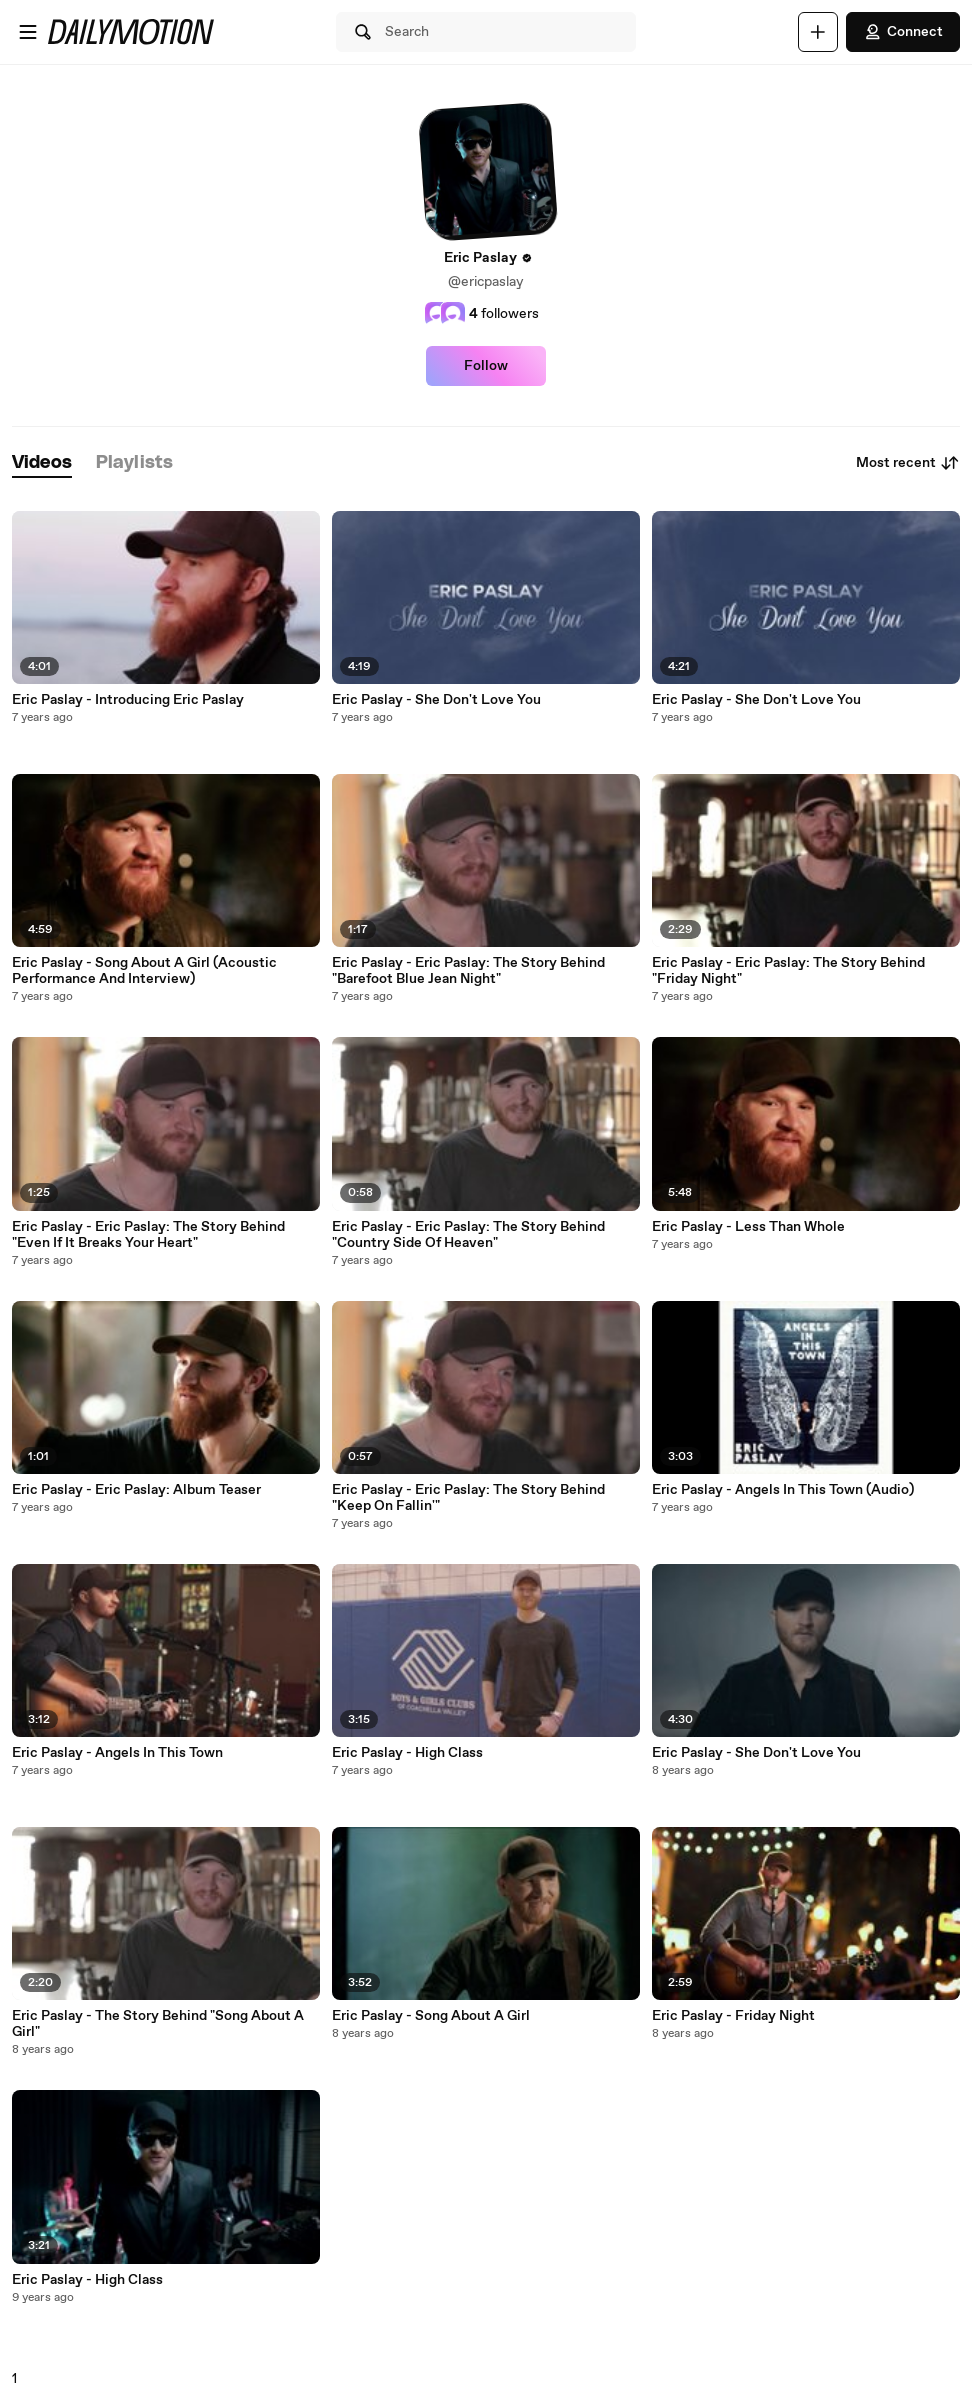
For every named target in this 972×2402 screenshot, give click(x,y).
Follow (486, 366)
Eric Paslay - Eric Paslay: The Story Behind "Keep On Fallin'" (468, 1498)
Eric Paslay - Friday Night (733, 2016)
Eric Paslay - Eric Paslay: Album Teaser (136, 1490)
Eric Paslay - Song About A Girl (431, 2016)
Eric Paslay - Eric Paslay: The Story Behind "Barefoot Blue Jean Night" (468, 971)
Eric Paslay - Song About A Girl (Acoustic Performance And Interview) (144, 971)
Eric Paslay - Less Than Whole (748, 1227)
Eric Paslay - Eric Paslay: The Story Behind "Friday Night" (788, 971)
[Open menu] (28, 32)
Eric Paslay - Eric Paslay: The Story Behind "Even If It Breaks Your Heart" (148, 1235)
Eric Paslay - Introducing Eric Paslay (128, 700)
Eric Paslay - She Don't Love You (436, 700)
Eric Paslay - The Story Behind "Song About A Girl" (158, 2024)
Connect (903, 32)
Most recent (908, 463)
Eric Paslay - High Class (87, 2280)
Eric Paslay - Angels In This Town (117, 1753)
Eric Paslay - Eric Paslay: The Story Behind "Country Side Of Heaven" (468, 1235)
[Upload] (818, 32)
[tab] (42, 463)
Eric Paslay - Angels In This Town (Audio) (783, 1490)
